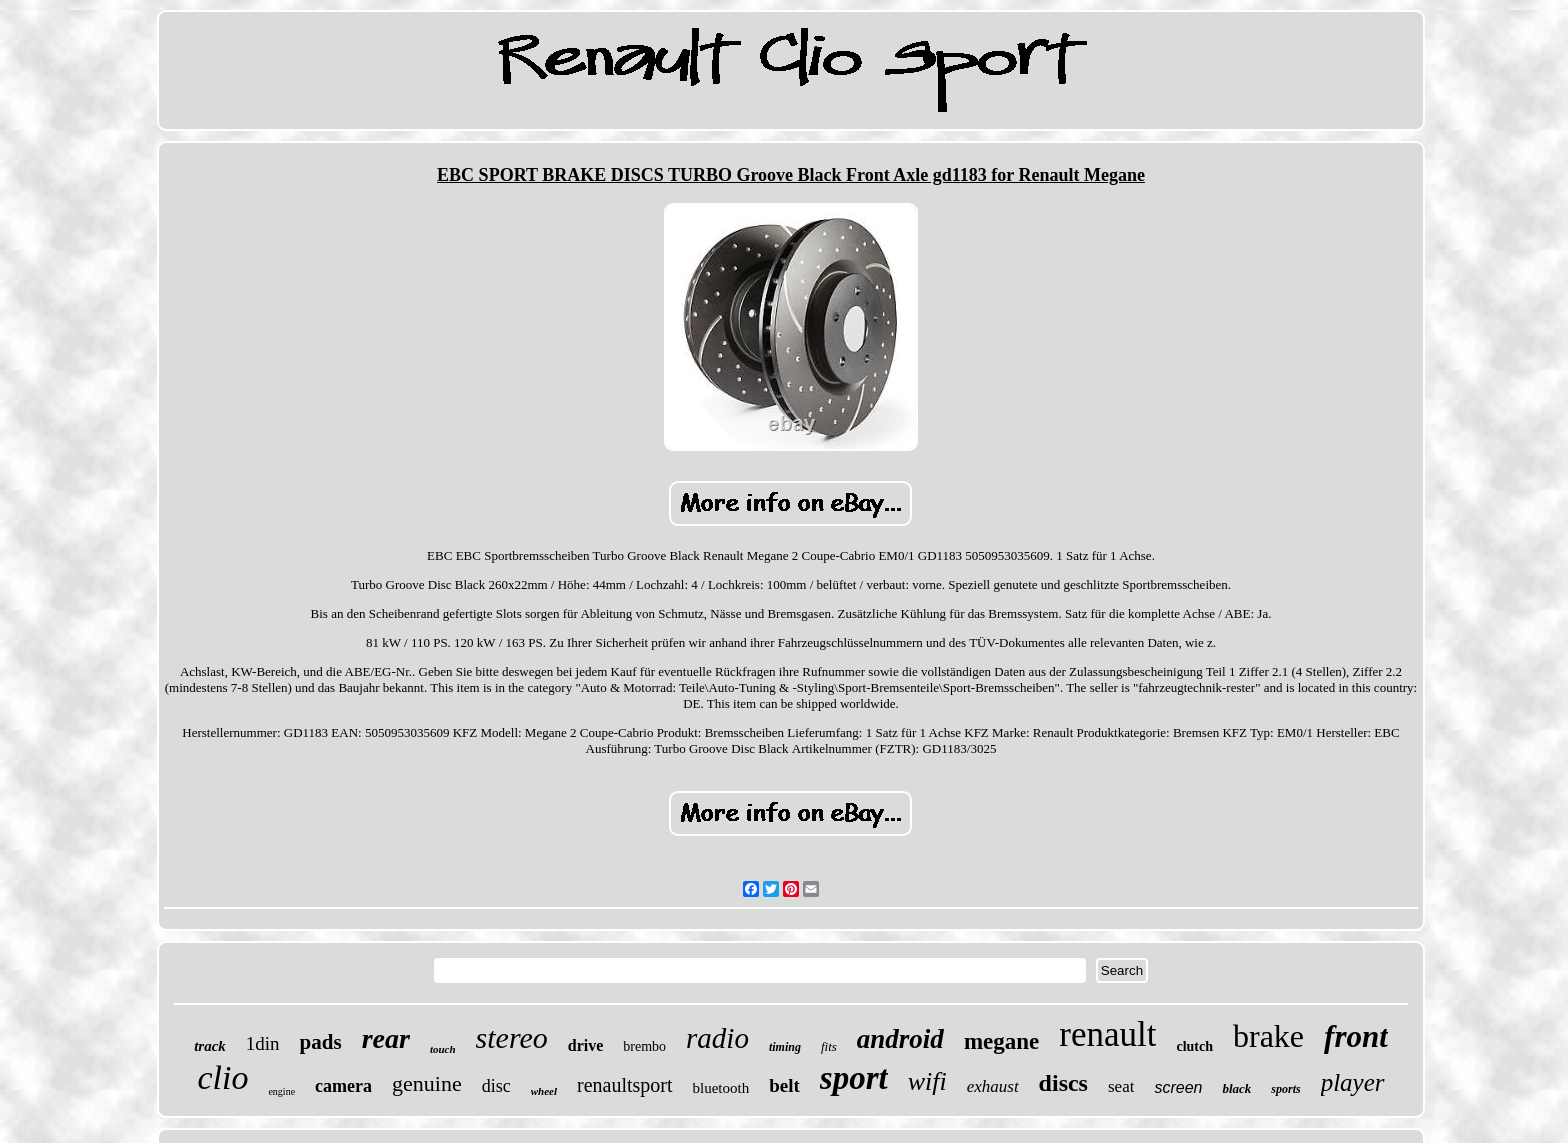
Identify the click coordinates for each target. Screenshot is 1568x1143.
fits (829, 1046)
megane (1001, 1041)
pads (321, 1042)
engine (281, 1091)
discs (1063, 1083)
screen (1178, 1087)
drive (586, 1045)
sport (854, 1078)
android (900, 1039)
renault (1107, 1034)
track (210, 1046)
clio (222, 1077)
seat (1121, 1086)
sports (1285, 1089)
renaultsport (625, 1085)
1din (263, 1043)
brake (1268, 1036)
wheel (544, 1091)
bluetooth (721, 1088)
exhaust (993, 1086)
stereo (512, 1037)
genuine (427, 1083)
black (1236, 1088)
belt (784, 1085)
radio (717, 1038)
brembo (644, 1046)
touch (443, 1049)
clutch (1194, 1046)
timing (785, 1047)
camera (343, 1086)
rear (386, 1038)
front (1356, 1036)
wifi (927, 1081)
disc (496, 1086)
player (1353, 1082)
